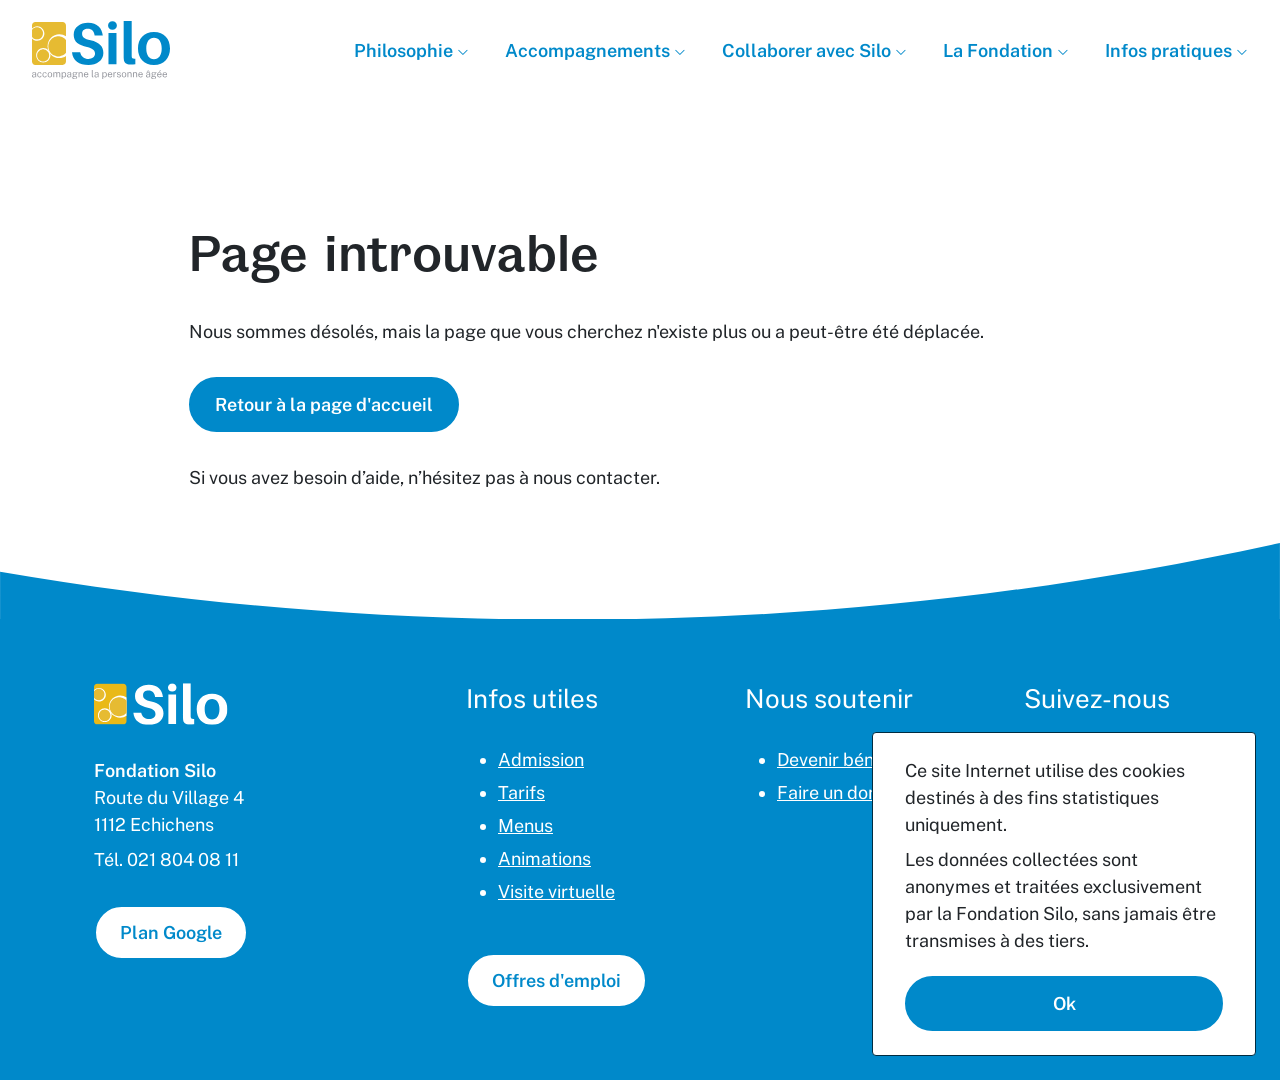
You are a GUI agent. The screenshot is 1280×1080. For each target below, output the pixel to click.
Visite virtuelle (556, 891)
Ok (1064, 1003)
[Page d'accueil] (161, 704)
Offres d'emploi (556, 980)
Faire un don (827, 792)
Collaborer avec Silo (808, 50)
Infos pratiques (1170, 50)
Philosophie (405, 50)
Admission (541, 759)
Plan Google (171, 932)
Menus (525, 825)
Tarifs (521, 792)
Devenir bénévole (847, 759)
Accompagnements (589, 50)
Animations (544, 858)
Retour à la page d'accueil (324, 404)
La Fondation (1000, 50)
